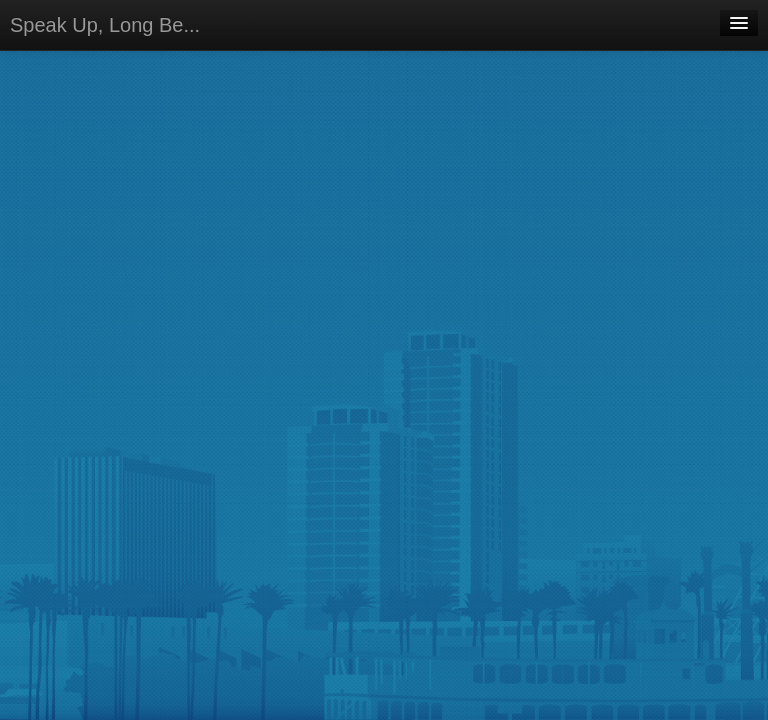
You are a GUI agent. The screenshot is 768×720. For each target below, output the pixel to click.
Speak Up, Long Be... (105, 25)
